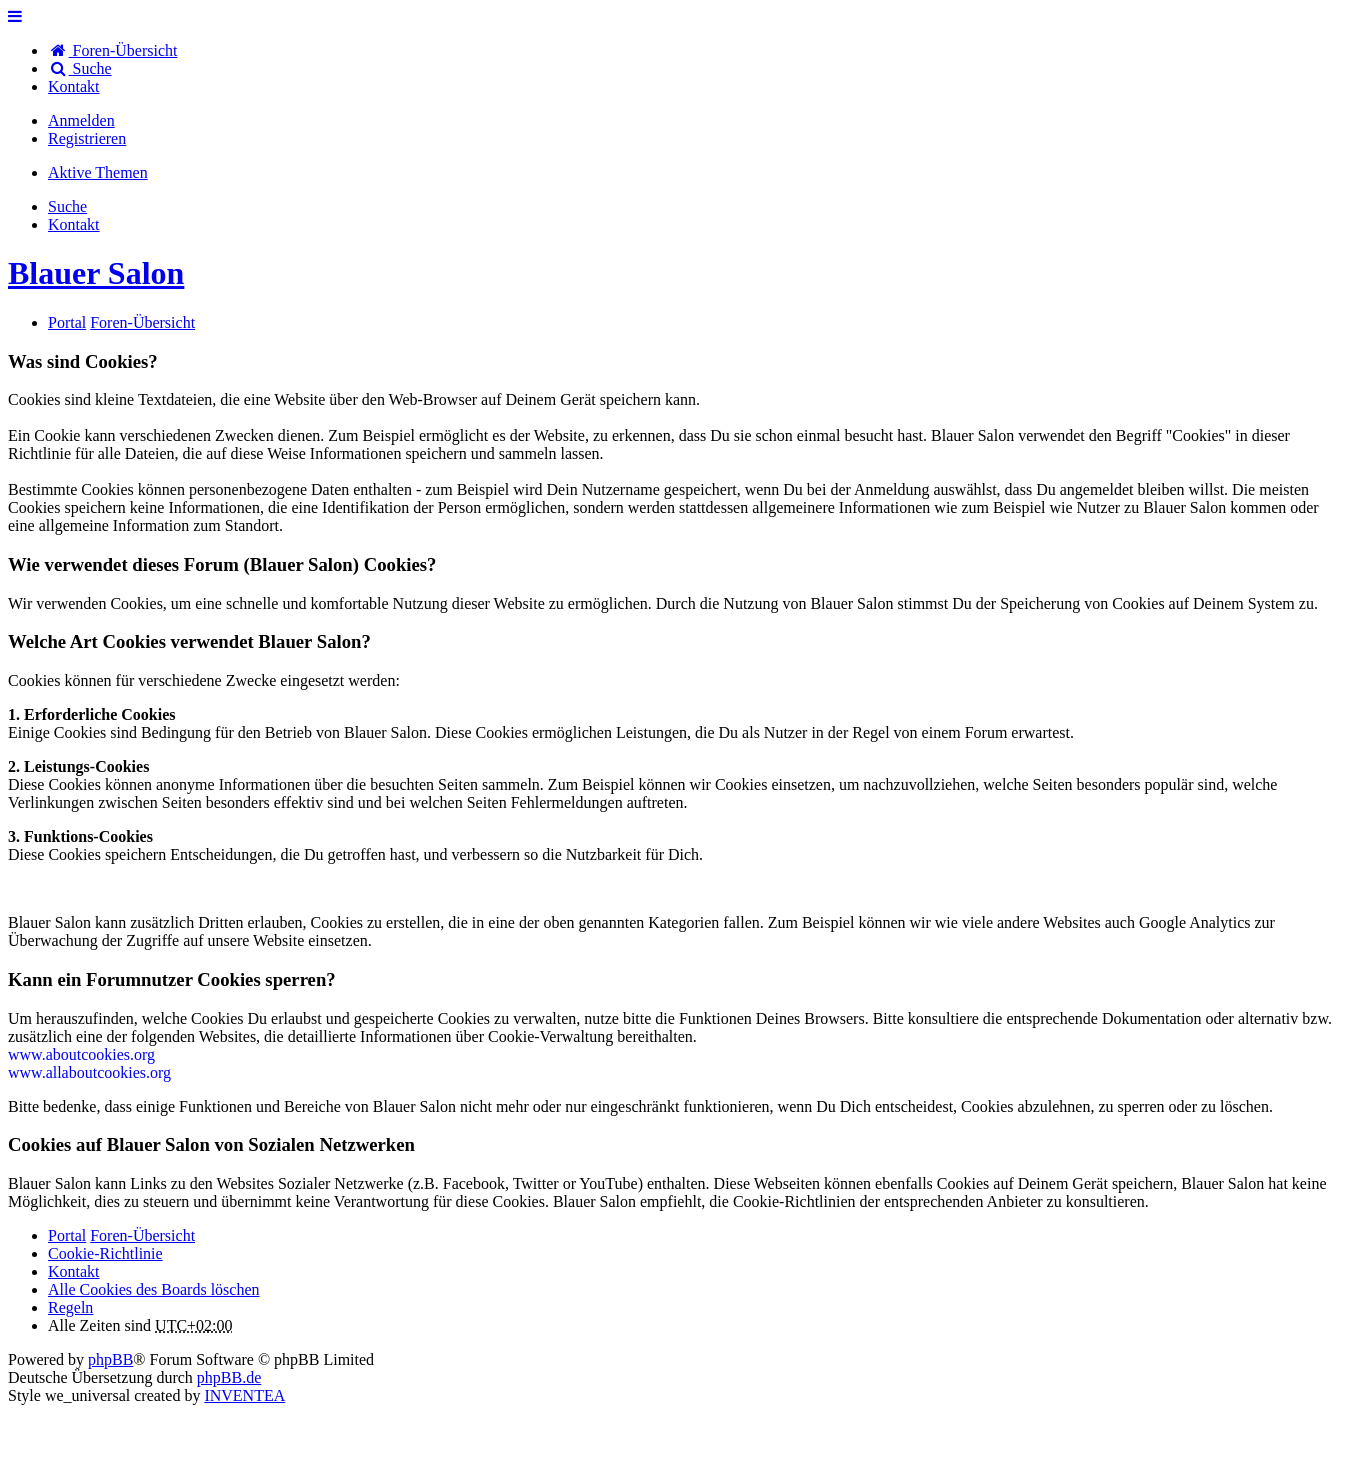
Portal (67, 322)
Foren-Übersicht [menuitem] (112, 50)
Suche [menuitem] (80, 68)
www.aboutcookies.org (81, 1054)
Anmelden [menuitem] (81, 120)
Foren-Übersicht (142, 1235)
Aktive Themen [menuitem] (98, 172)
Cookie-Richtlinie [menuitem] (105, 1253)
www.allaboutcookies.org (89, 1072)
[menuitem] (74, 86)
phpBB (110, 1359)
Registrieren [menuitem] (87, 138)
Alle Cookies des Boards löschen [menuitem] (154, 1289)
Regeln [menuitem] (70, 1307)
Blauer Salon (96, 273)
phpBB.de (229, 1377)
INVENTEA (244, 1395)
